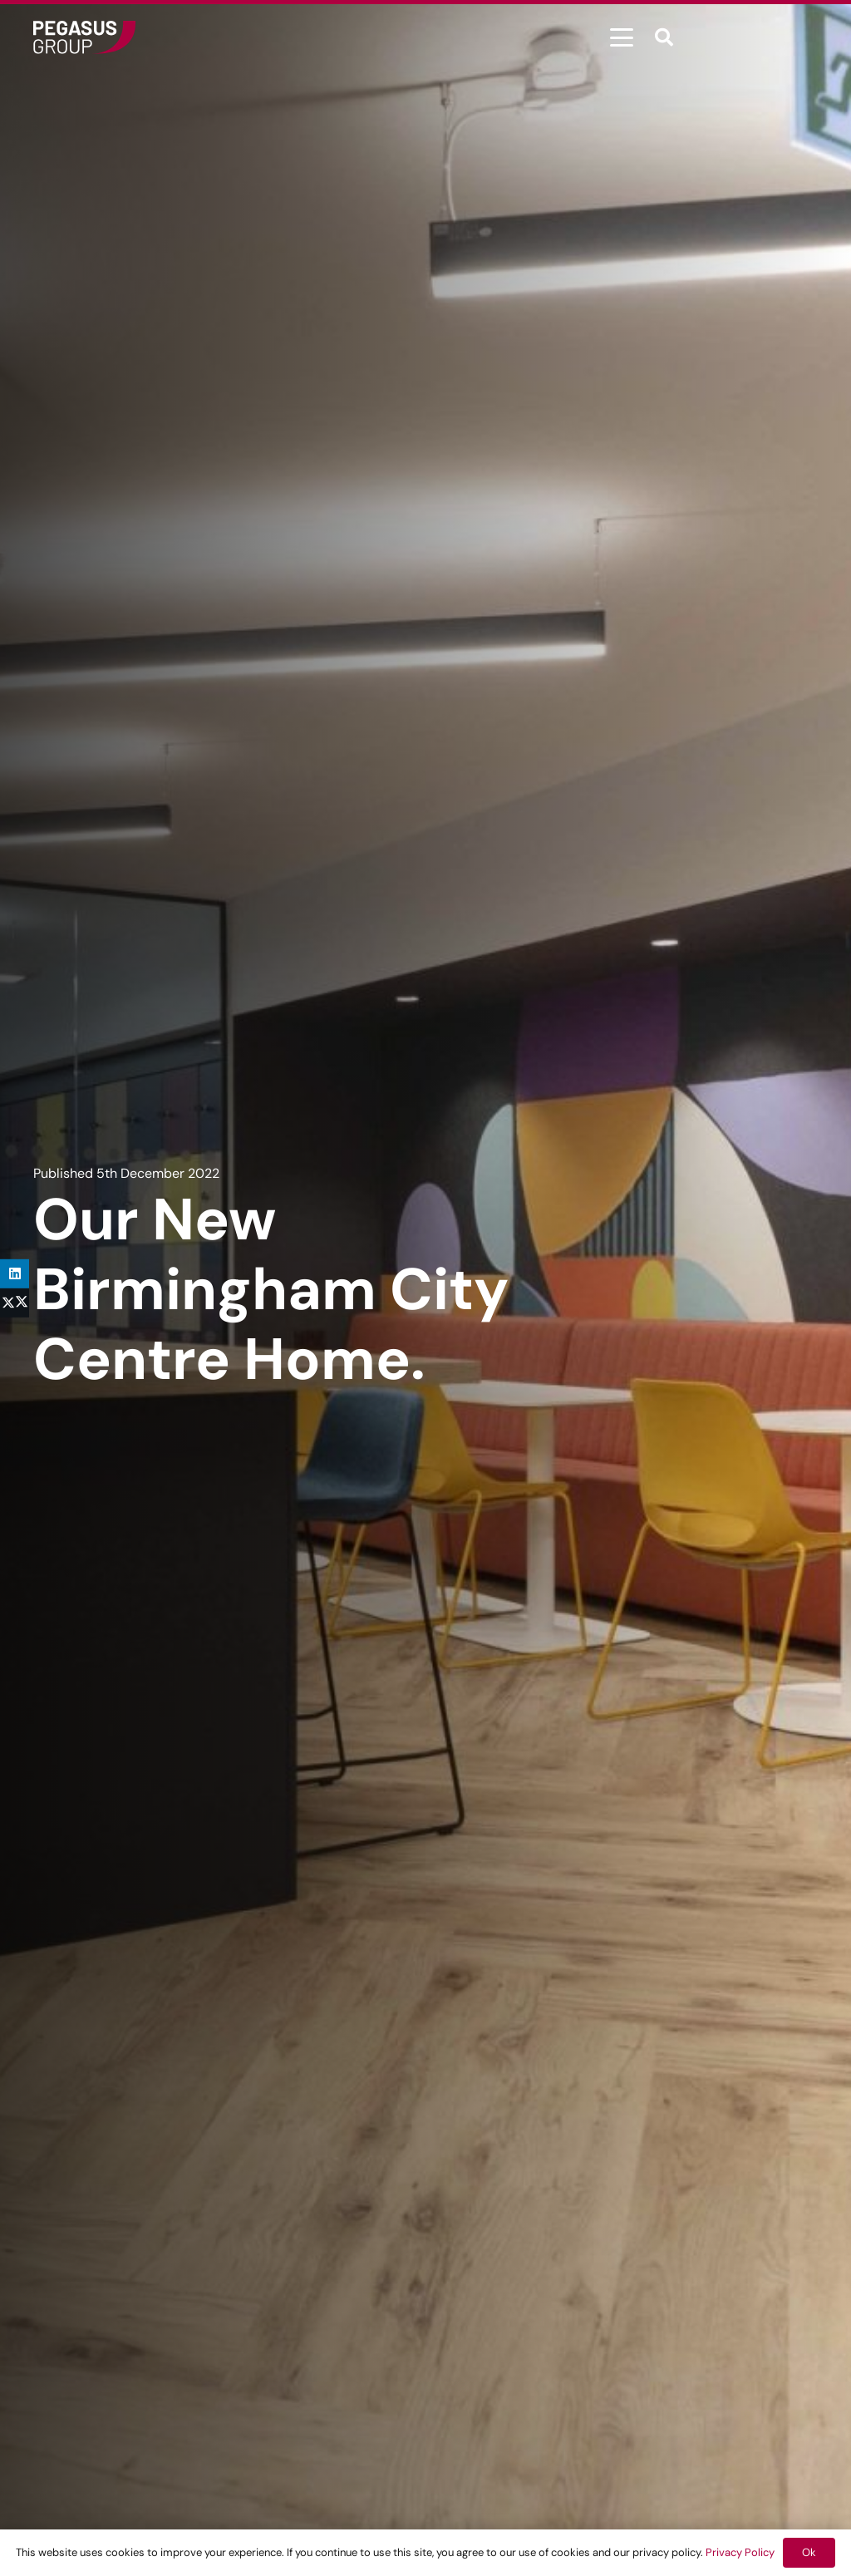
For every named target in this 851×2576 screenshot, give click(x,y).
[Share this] (14, 1303)
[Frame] (84, 37)
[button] (621, 37)
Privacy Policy (740, 2552)
